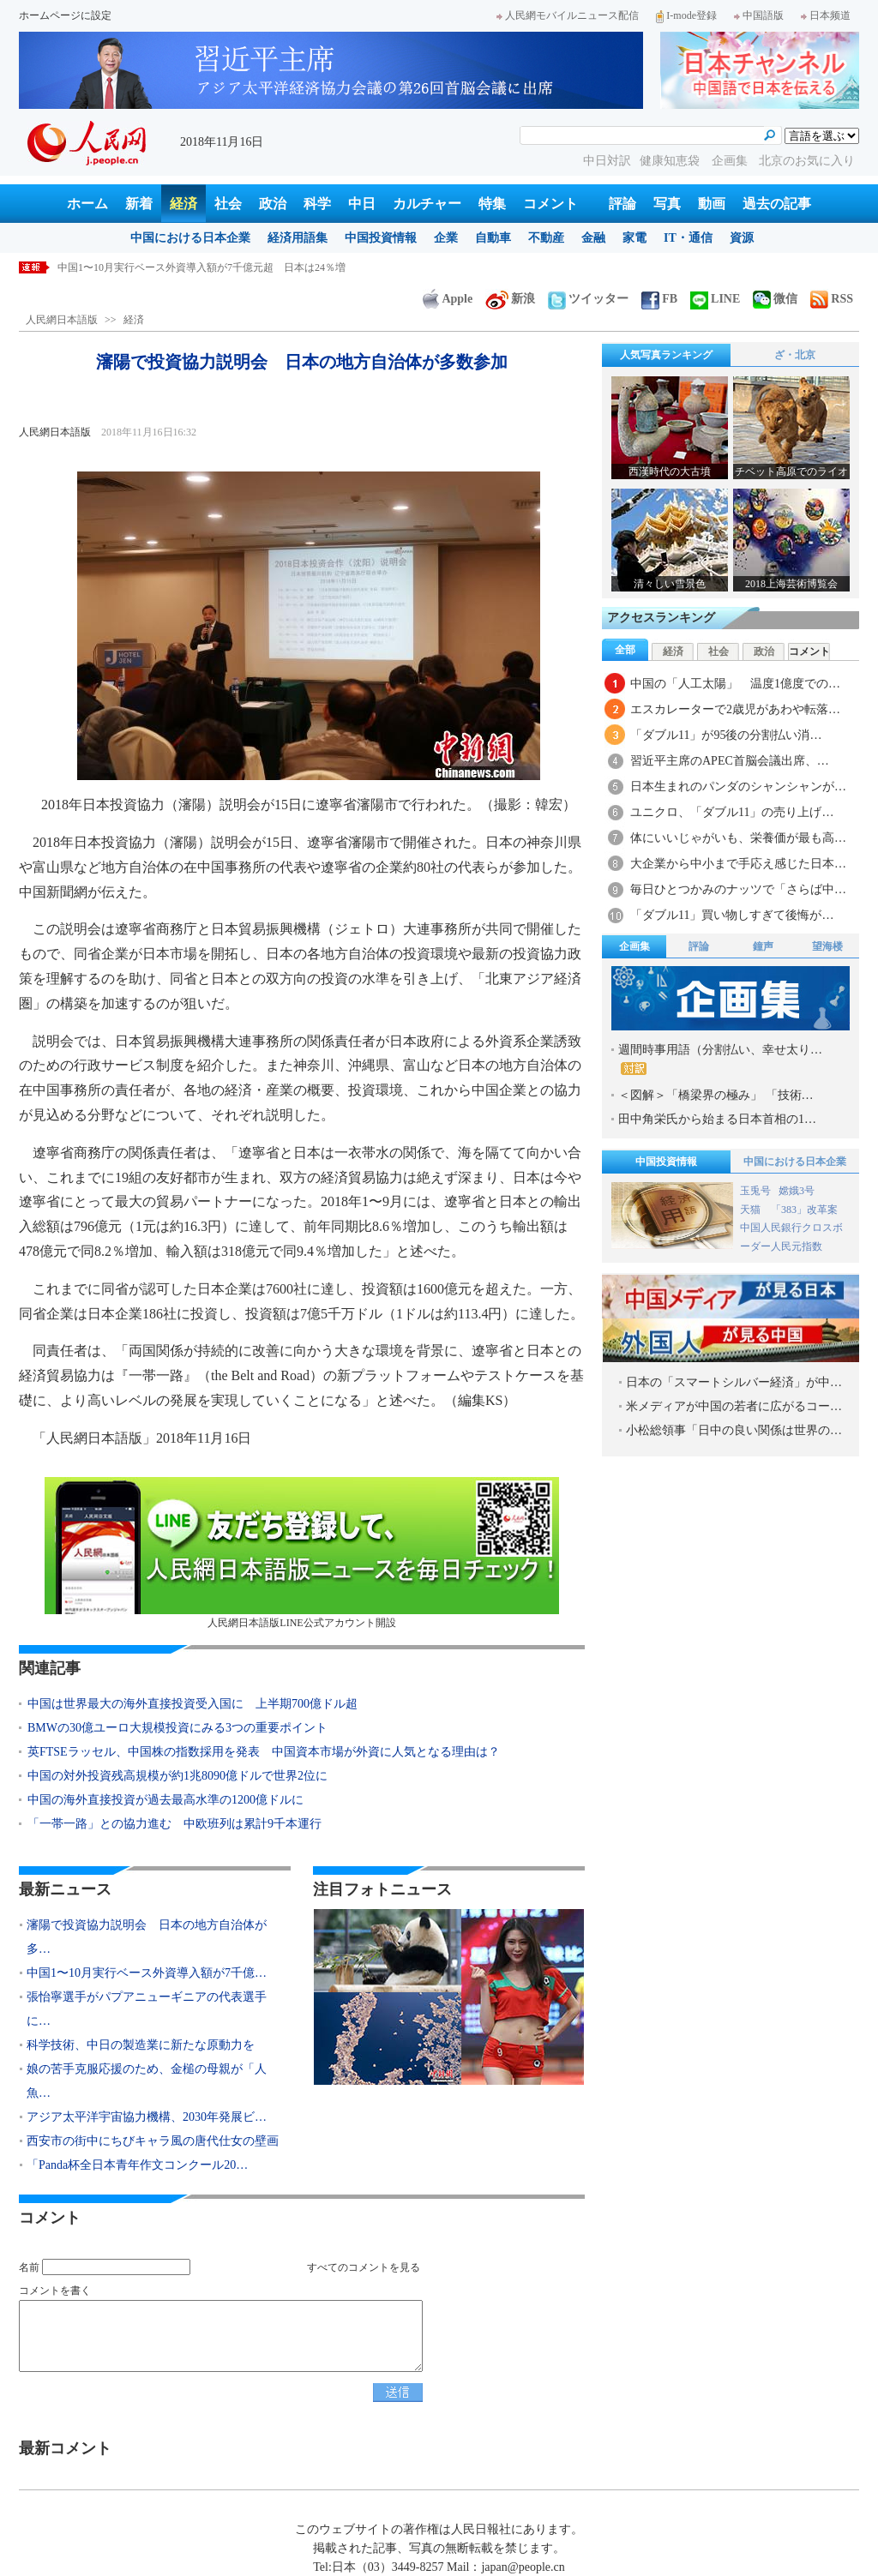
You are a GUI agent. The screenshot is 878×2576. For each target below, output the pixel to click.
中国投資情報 (381, 237)
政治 (272, 203)
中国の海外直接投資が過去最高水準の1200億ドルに (165, 1799)
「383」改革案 (804, 1210)
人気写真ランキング (666, 355)
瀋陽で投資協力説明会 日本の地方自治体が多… (147, 1936)
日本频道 (826, 15)
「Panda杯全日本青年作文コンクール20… (137, 2165)
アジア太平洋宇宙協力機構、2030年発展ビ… (147, 2117)
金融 (593, 237)
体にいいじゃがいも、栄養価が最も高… (738, 838)
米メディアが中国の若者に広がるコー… (734, 1406)
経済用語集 (298, 237)
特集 (492, 203)
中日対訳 (607, 160)
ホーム (87, 203)
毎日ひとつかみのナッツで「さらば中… (738, 889)
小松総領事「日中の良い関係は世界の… (734, 1430)
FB (659, 298)
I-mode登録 (686, 15)
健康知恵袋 (671, 160)
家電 (634, 237)
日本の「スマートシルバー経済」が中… (734, 1382)
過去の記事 (777, 203)
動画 (711, 203)
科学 (317, 203)
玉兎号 (755, 1191)
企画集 (731, 160)
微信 (775, 298)
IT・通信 (688, 237)
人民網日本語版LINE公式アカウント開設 (302, 1553)
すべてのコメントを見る (363, 2267)
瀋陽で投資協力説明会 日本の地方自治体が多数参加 (180, 267)
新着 (139, 203)
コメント (550, 203)
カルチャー (427, 203)
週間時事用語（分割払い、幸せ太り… (720, 1059)
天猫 (751, 1210)
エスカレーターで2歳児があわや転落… (735, 709)
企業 (446, 237)
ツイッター (588, 298)
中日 (362, 203)
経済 (183, 203)
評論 (622, 203)
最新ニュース (65, 1889)
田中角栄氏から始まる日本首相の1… (717, 1119)
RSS (831, 298)
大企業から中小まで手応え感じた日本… (738, 863)
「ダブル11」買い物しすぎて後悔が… (731, 915)
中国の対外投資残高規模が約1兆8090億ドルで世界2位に (177, 1775)
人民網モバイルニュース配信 (567, 15)
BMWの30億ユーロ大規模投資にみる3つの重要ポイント (177, 1727)
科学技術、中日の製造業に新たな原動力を (141, 2045)
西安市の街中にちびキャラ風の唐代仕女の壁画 (153, 2141)
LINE (715, 298)
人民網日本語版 (62, 320)
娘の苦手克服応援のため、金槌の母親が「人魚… (147, 2081)
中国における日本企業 (190, 237)
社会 (228, 203)
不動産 (546, 237)
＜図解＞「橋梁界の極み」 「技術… (716, 1095)
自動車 (493, 237)
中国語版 (759, 15)
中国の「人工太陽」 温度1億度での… (735, 683)
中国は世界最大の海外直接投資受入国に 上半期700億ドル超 (192, 1703)
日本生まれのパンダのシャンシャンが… (738, 786)
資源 (742, 237)
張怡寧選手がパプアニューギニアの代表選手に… (147, 2009)
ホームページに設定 (65, 15)
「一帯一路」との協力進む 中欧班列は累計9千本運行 (174, 1823)
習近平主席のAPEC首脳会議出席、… (729, 760)
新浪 (510, 298)
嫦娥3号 (797, 1191)
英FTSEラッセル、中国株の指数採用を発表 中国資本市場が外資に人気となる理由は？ (263, 1751)
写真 (667, 203)
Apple (447, 298)
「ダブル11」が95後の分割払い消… (725, 735)
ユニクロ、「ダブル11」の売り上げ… (731, 812)
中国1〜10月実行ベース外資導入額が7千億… (147, 1973)
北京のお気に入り (807, 160)
